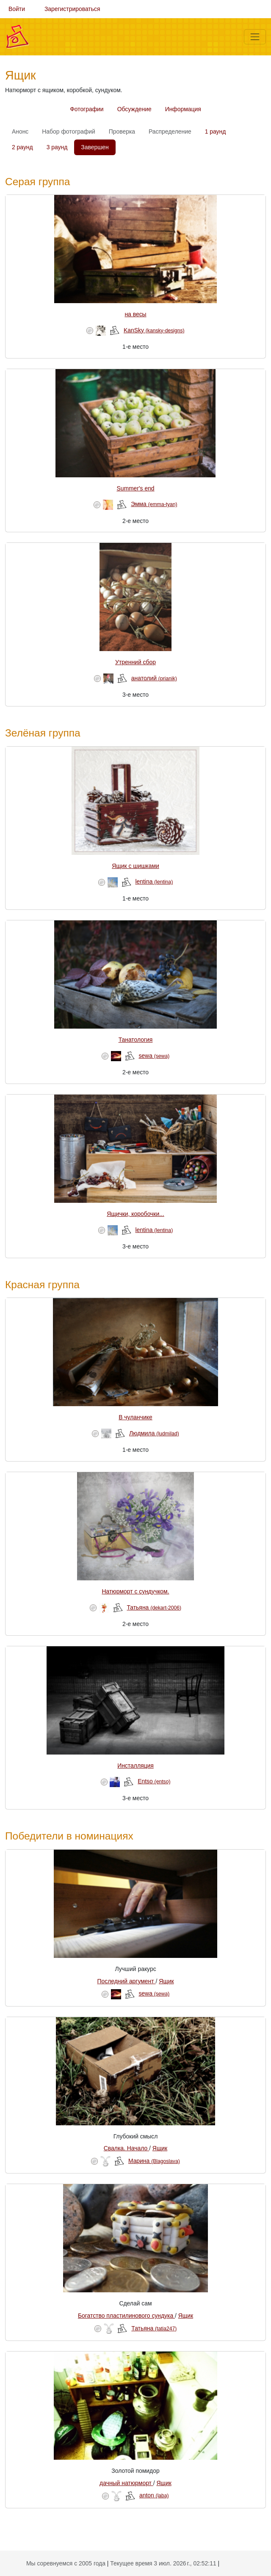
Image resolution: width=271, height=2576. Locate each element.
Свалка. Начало (126, 2148)
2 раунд (22, 147)
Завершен (94, 147)
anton (154, 2495)
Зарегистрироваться (72, 8)
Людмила (154, 1433)
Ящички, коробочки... (135, 1213)
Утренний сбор (135, 662)
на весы (135, 314)
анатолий (154, 678)
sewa (153, 1055)
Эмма (154, 504)
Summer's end (135, 488)
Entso (154, 1781)
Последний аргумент (126, 1981)
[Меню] (255, 36)
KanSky (154, 330)
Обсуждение (134, 109)
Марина (154, 2160)
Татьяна (154, 1607)
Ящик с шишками (135, 865)
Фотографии (86, 109)
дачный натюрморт (126, 2483)
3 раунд (57, 147)
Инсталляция (135, 1765)
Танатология (136, 1039)
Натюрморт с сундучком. (135, 1591)
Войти (16, 8)
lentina (154, 881)
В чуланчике (135, 1417)
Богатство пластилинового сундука (126, 2315)
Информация (183, 109)
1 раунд (215, 131)
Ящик (166, 1981)
